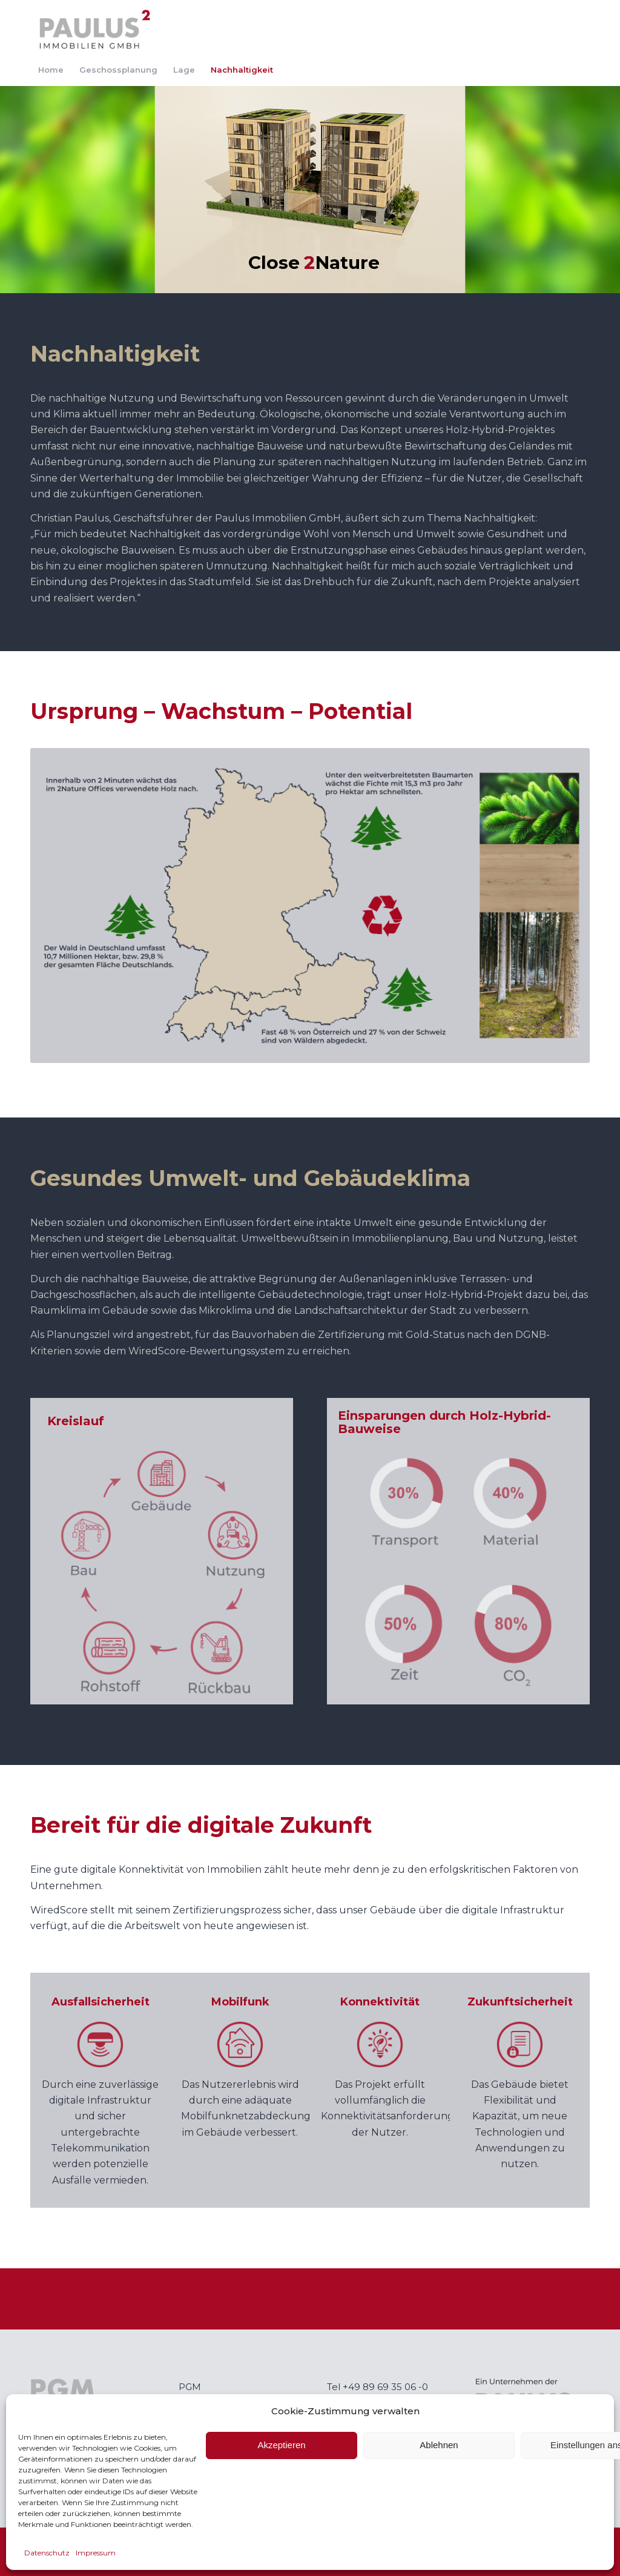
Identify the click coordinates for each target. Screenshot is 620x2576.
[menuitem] (50, 70)
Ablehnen (439, 2445)
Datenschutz (47, 2552)
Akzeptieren (281, 2445)
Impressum (96, 2552)
